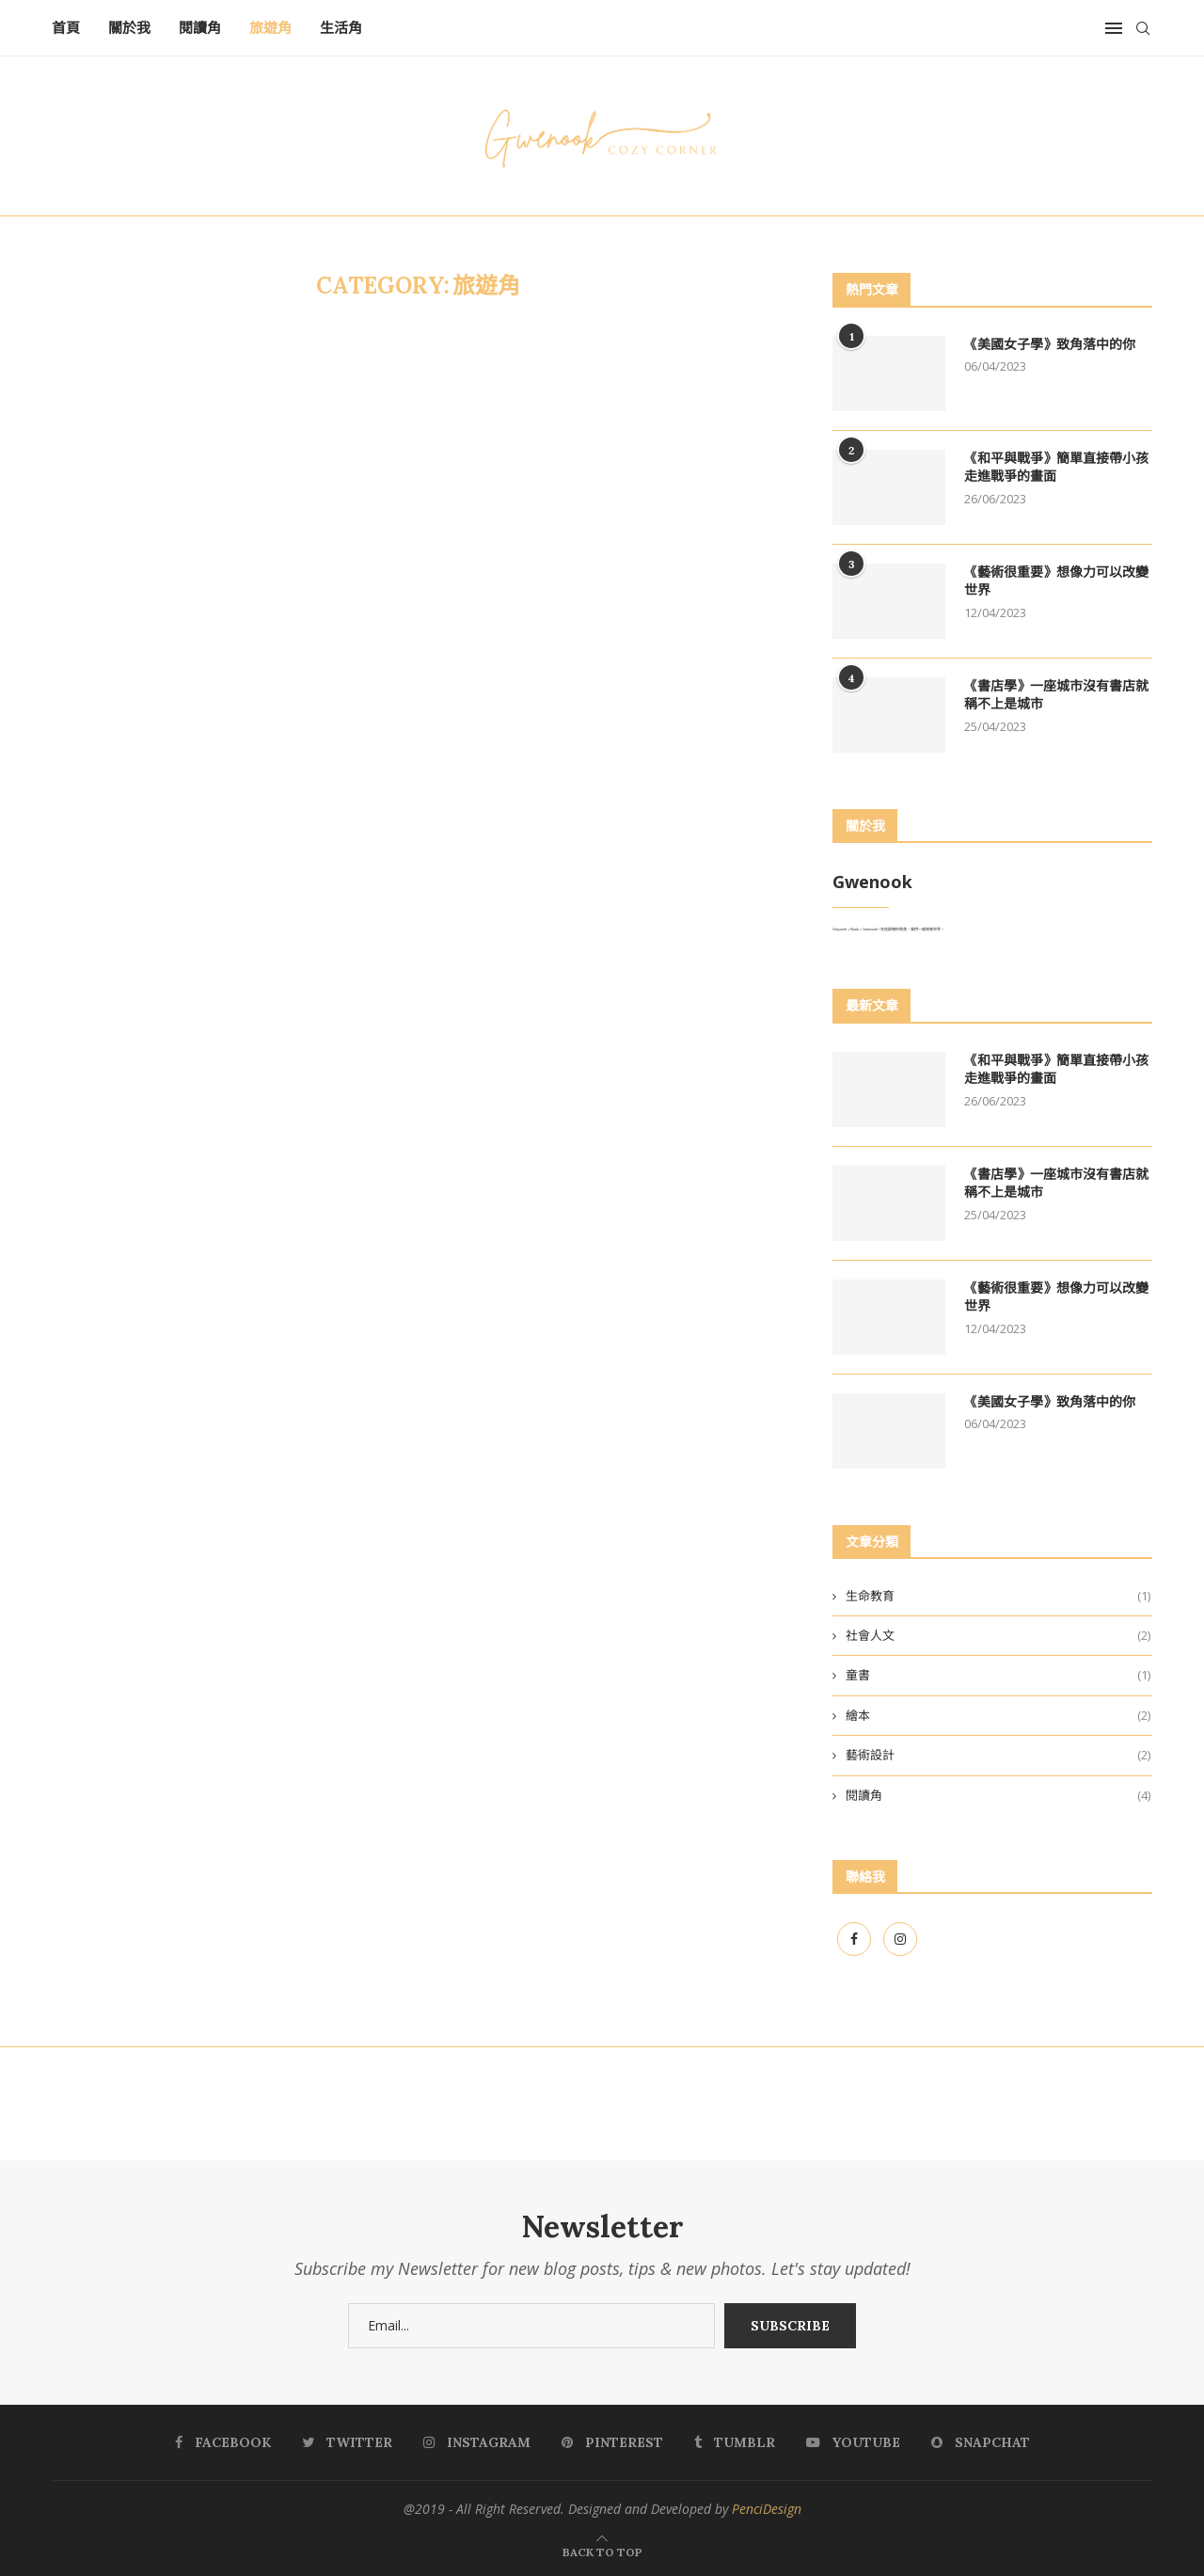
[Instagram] (900, 1939)
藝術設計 (998, 1754)
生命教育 (998, 1595)
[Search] (1142, 28)
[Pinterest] (612, 2442)
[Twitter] (347, 2442)
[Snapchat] (980, 2442)
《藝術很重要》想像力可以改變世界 (1056, 581)
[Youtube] (853, 2442)
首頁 (66, 28)
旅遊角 (270, 28)
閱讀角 (200, 28)
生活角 (341, 28)
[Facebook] (855, 1939)
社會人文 (998, 1635)
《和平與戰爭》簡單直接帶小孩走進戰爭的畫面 (1056, 467)
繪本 (998, 1715)
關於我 (129, 28)
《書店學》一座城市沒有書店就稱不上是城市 (1056, 695)
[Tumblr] (734, 2442)
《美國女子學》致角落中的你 (1049, 344)
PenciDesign (766, 2509)
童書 (998, 1674)
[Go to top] (602, 2551)
